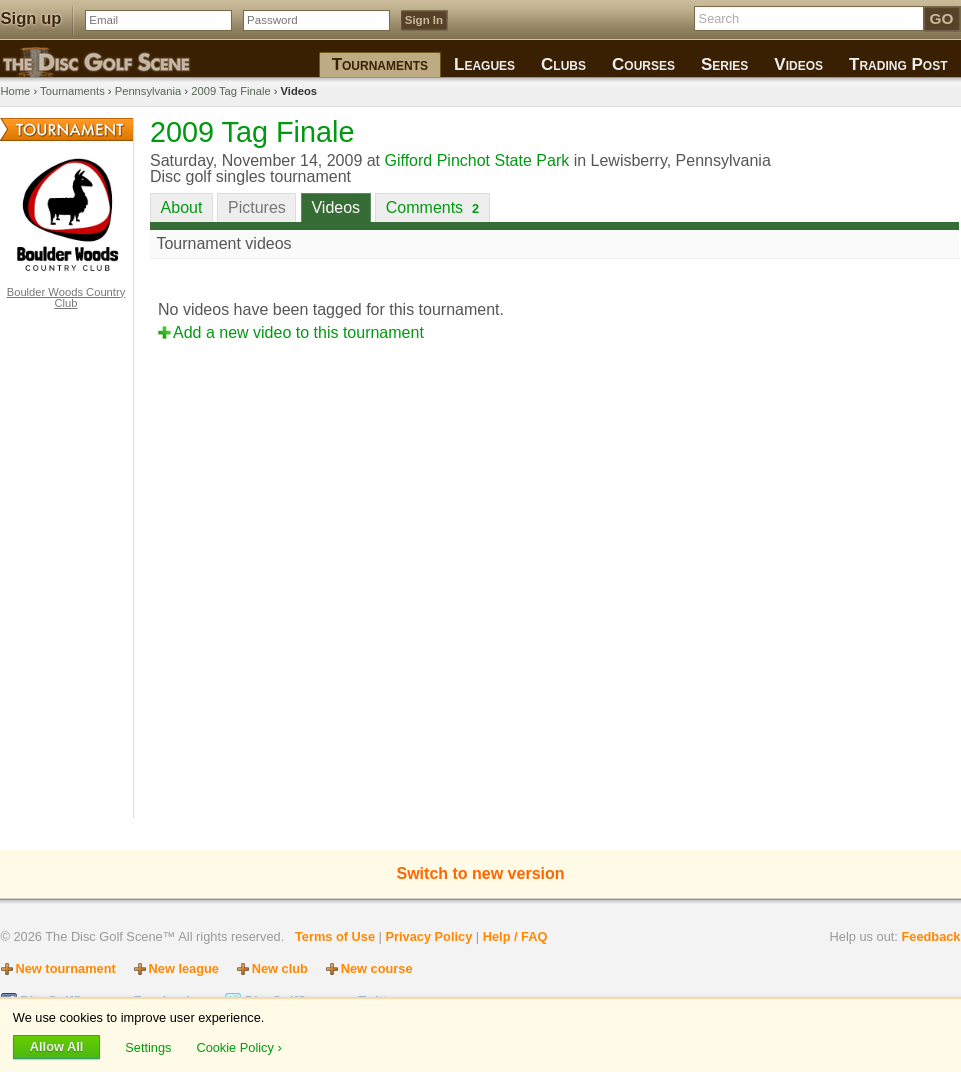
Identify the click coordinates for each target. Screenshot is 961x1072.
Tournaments (72, 91)
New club (280, 968)
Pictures (257, 207)
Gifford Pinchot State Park (477, 160)
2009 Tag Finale (230, 91)
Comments (432, 207)
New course (377, 968)
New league (184, 968)
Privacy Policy (428, 936)
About (182, 207)
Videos (335, 207)
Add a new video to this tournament (298, 332)
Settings (150, 1046)
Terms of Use (335, 936)
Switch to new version (480, 873)
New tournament (66, 968)
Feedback (930, 936)
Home (16, 91)
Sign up (31, 18)
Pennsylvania (148, 91)
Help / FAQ (515, 936)
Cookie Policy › (238, 1046)
